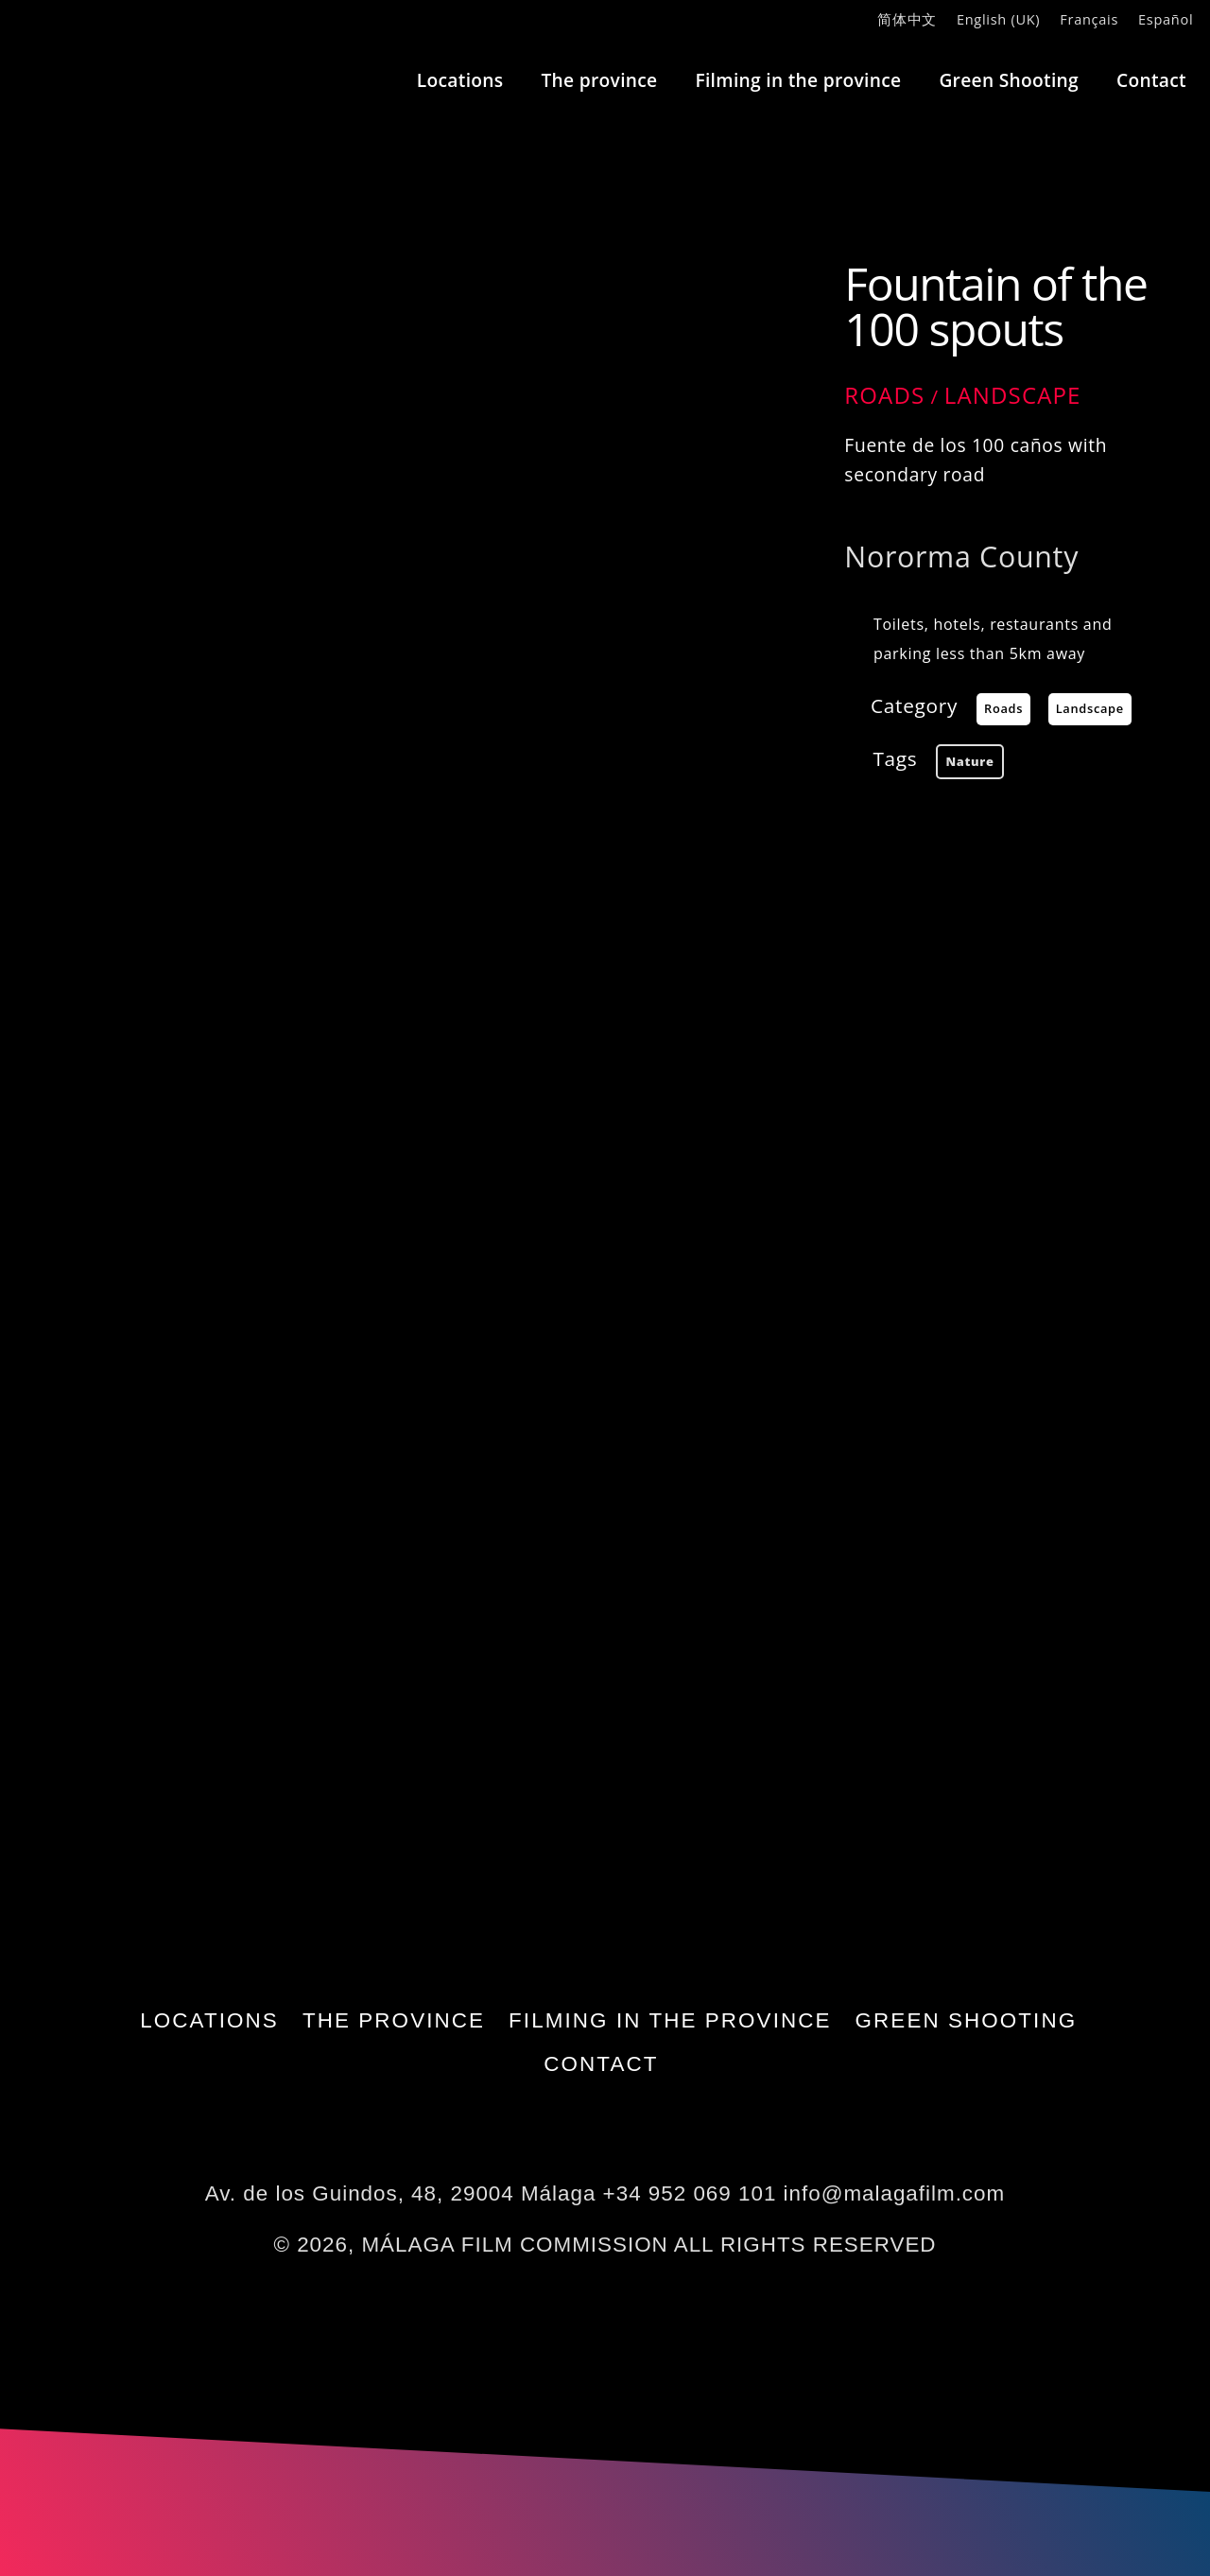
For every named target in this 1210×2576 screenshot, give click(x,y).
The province (599, 80)
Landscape (1012, 394)
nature (969, 761)
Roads (884, 394)
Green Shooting (1009, 80)
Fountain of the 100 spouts (995, 305)
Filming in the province (798, 80)
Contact (1151, 80)
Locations (460, 80)
